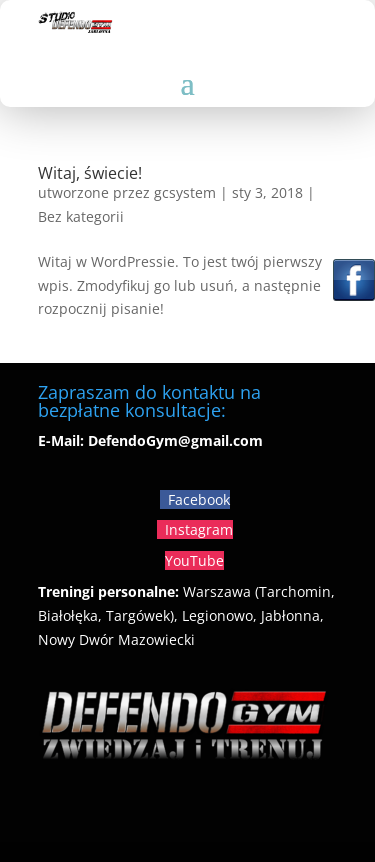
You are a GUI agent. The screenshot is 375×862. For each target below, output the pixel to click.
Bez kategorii (81, 216)
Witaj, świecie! (90, 173)
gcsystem (185, 192)
